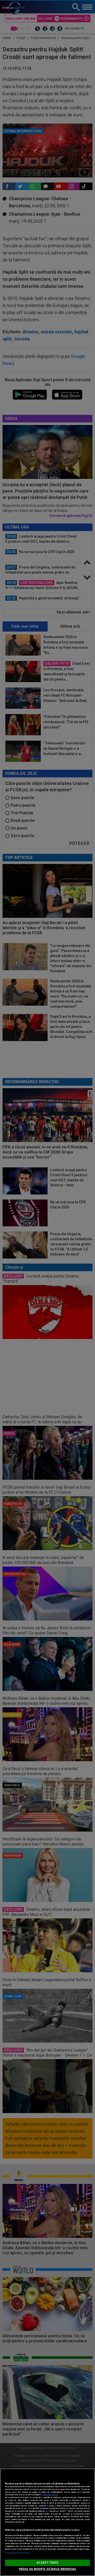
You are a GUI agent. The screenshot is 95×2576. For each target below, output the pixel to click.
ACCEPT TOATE (47, 2562)
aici (47, 2511)
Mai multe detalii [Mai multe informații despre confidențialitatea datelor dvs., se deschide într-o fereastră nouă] (50, 2494)
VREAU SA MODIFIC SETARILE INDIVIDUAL (47, 2569)
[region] (47, 2522)
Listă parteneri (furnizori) (17, 2553)
